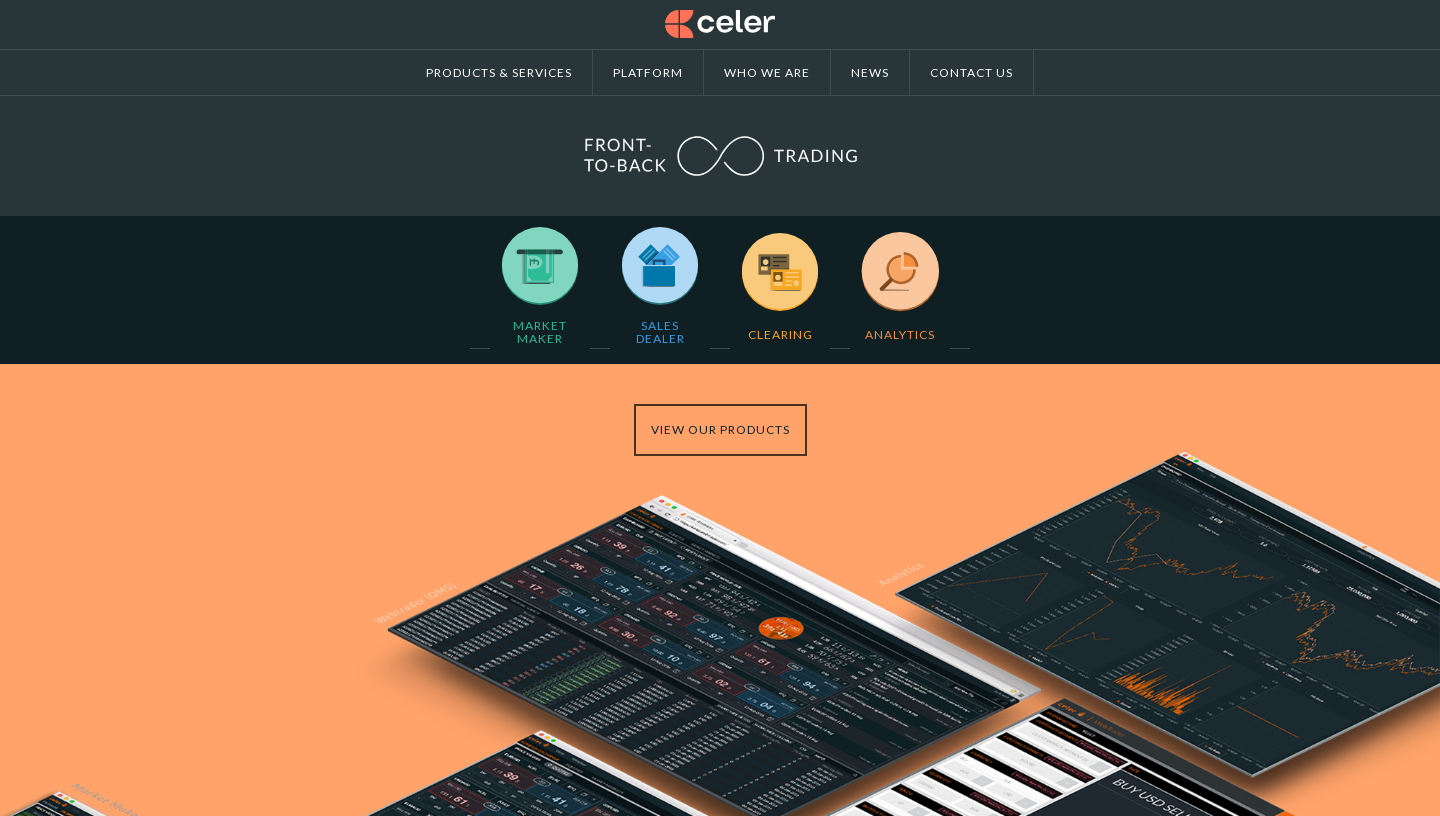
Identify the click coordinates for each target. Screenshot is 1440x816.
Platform (648, 72)
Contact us (971, 72)
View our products (720, 429)
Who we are (767, 72)
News (870, 72)
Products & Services (499, 72)
